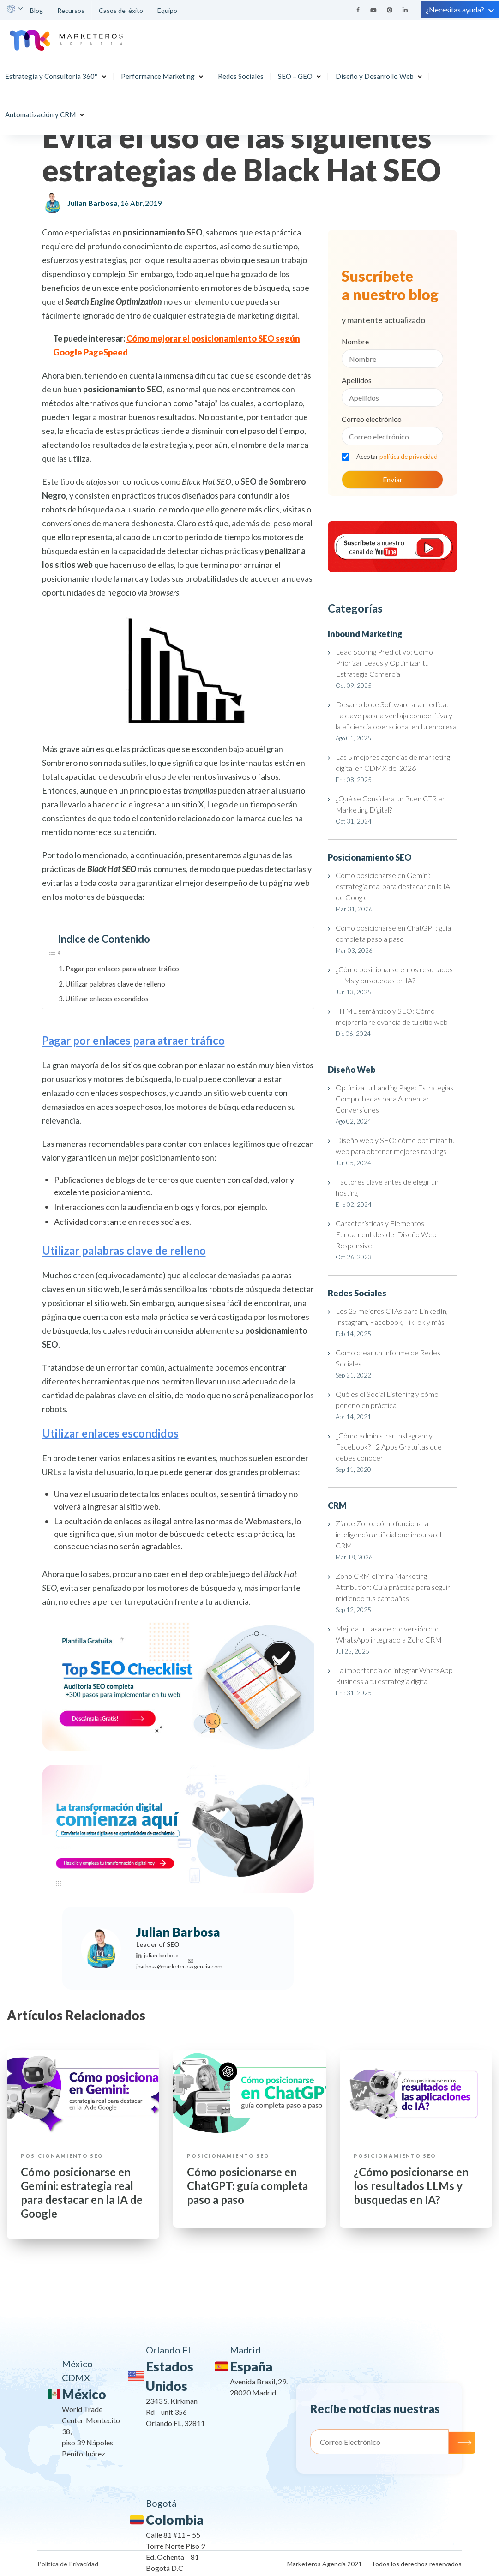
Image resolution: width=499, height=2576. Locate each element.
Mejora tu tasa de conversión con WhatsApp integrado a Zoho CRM (389, 1634)
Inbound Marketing (365, 634)
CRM (337, 1505)
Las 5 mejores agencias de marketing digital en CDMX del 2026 (393, 762)
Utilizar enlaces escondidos (107, 998)
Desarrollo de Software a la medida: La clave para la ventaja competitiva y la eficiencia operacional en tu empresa (396, 715)
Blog (36, 10)
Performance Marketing (160, 72)
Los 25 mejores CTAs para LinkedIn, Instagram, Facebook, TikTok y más (392, 1316)
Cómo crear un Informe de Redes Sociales (388, 1358)
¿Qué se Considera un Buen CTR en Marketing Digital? (391, 804)
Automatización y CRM (42, 110)
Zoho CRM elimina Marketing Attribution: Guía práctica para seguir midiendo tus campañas (393, 1586)
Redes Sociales (242, 72)
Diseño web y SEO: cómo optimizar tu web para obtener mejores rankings (395, 1146)
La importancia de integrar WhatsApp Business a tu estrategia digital (394, 1675)
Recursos (70, 10)
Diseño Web (351, 1070)
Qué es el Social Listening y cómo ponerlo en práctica (387, 1399)
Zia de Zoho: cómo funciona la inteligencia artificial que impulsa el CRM (388, 1534)
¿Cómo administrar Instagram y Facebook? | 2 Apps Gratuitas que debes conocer (389, 1446)
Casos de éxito (121, 10)
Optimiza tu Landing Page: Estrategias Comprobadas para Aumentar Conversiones (394, 1098)
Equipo (168, 10)
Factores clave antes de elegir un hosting (387, 1187)
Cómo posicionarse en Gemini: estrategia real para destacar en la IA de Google (393, 886)
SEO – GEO (297, 72)
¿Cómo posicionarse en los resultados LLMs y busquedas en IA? (394, 975)
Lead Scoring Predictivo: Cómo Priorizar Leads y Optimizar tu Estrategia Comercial (384, 662)
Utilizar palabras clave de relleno (115, 984)
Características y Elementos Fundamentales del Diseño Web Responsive (386, 1234)
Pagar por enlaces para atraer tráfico (122, 968)
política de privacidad (408, 456)
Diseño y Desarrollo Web (376, 72)
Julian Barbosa (92, 203)
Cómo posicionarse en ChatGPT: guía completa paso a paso (393, 933)
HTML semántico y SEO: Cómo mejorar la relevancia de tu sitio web (393, 1016)
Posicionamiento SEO (369, 857)
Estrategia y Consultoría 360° (53, 72)
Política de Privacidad (67, 2564)
